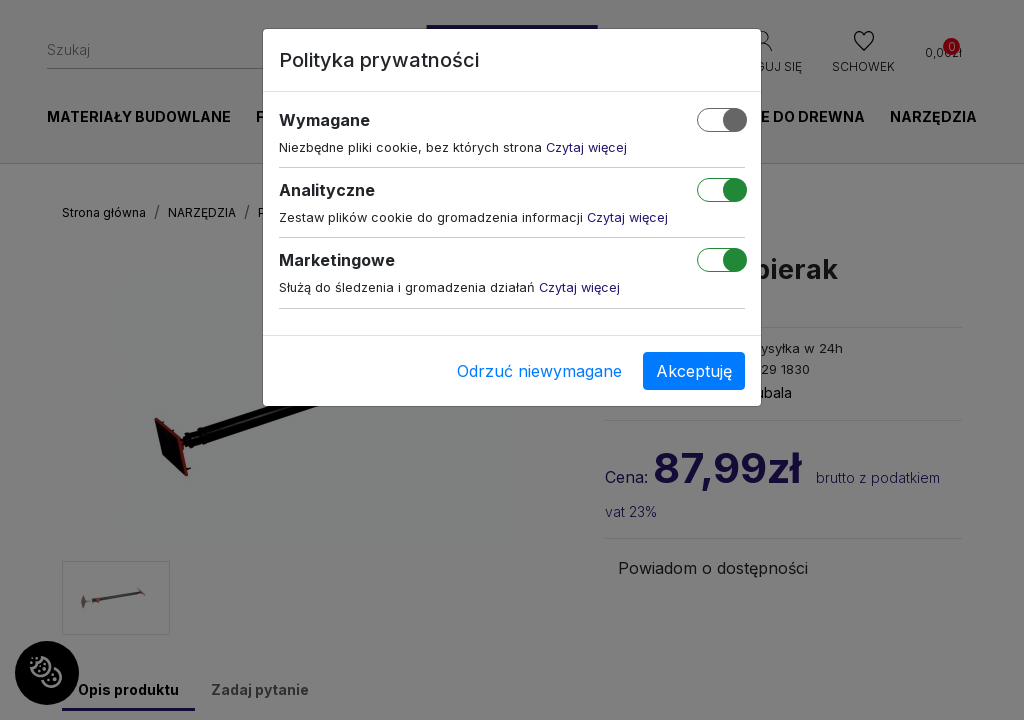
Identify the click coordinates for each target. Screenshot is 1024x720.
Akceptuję (694, 371)
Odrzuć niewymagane (539, 371)
